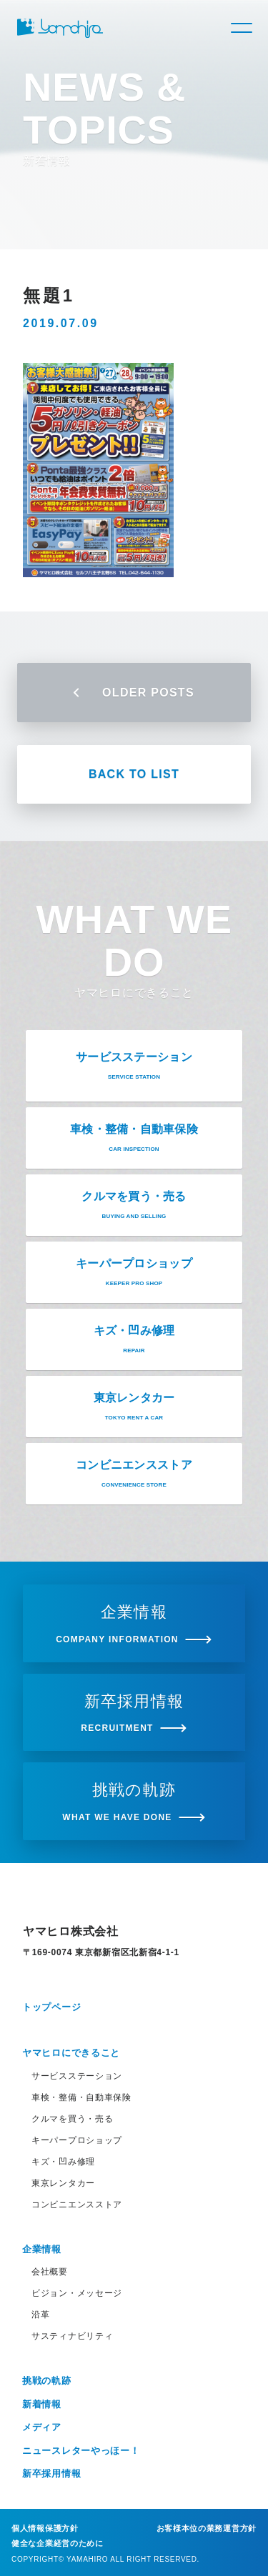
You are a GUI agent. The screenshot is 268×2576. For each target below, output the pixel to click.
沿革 (40, 2315)
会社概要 (49, 2272)
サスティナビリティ (72, 2336)
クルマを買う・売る (72, 2119)
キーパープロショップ (76, 2140)
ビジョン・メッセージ (76, 2293)
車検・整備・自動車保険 (81, 2097)
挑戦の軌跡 (46, 2380)
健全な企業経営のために (57, 2543)
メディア (41, 2427)
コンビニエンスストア (76, 2205)
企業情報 (41, 2249)
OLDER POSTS (134, 693)
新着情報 (41, 2404)
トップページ (51, 2007)
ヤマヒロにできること (71, 2052)
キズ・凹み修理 (63, 2162)
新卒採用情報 (51, 2473)
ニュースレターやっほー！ (80, 2450)
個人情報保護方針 (45, 2528)
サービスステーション (76, 2076)
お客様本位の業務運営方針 (207, 2528)
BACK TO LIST (134, 774)
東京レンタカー (63, 2183)
